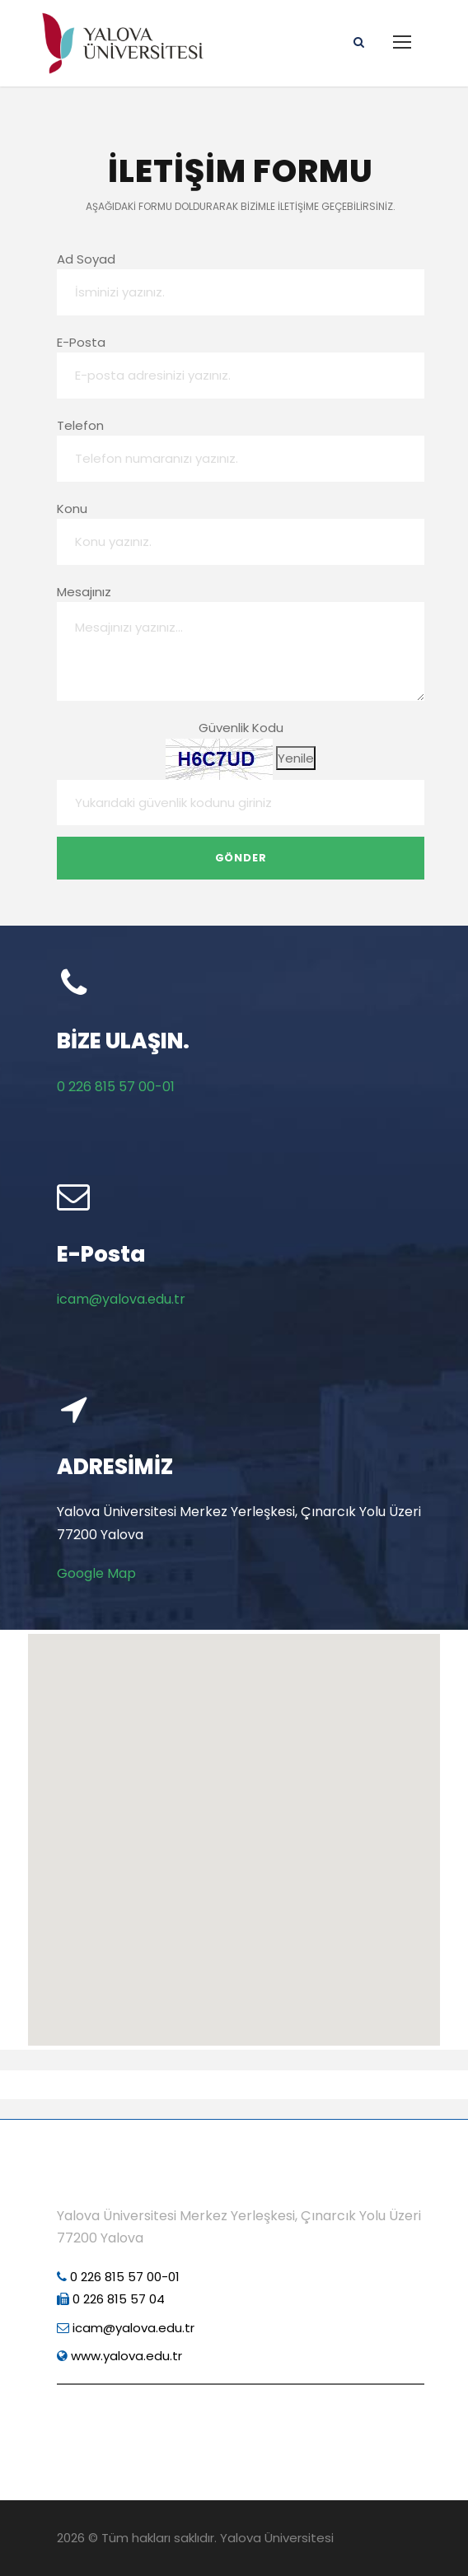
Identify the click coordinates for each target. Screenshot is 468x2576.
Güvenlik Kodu (241, 727)
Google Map (96, 1573)
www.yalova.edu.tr (119, 2355)
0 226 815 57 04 (111, 2299)
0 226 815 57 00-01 (116, 1086)
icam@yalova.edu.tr (121, 1299)
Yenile (296, 758)
